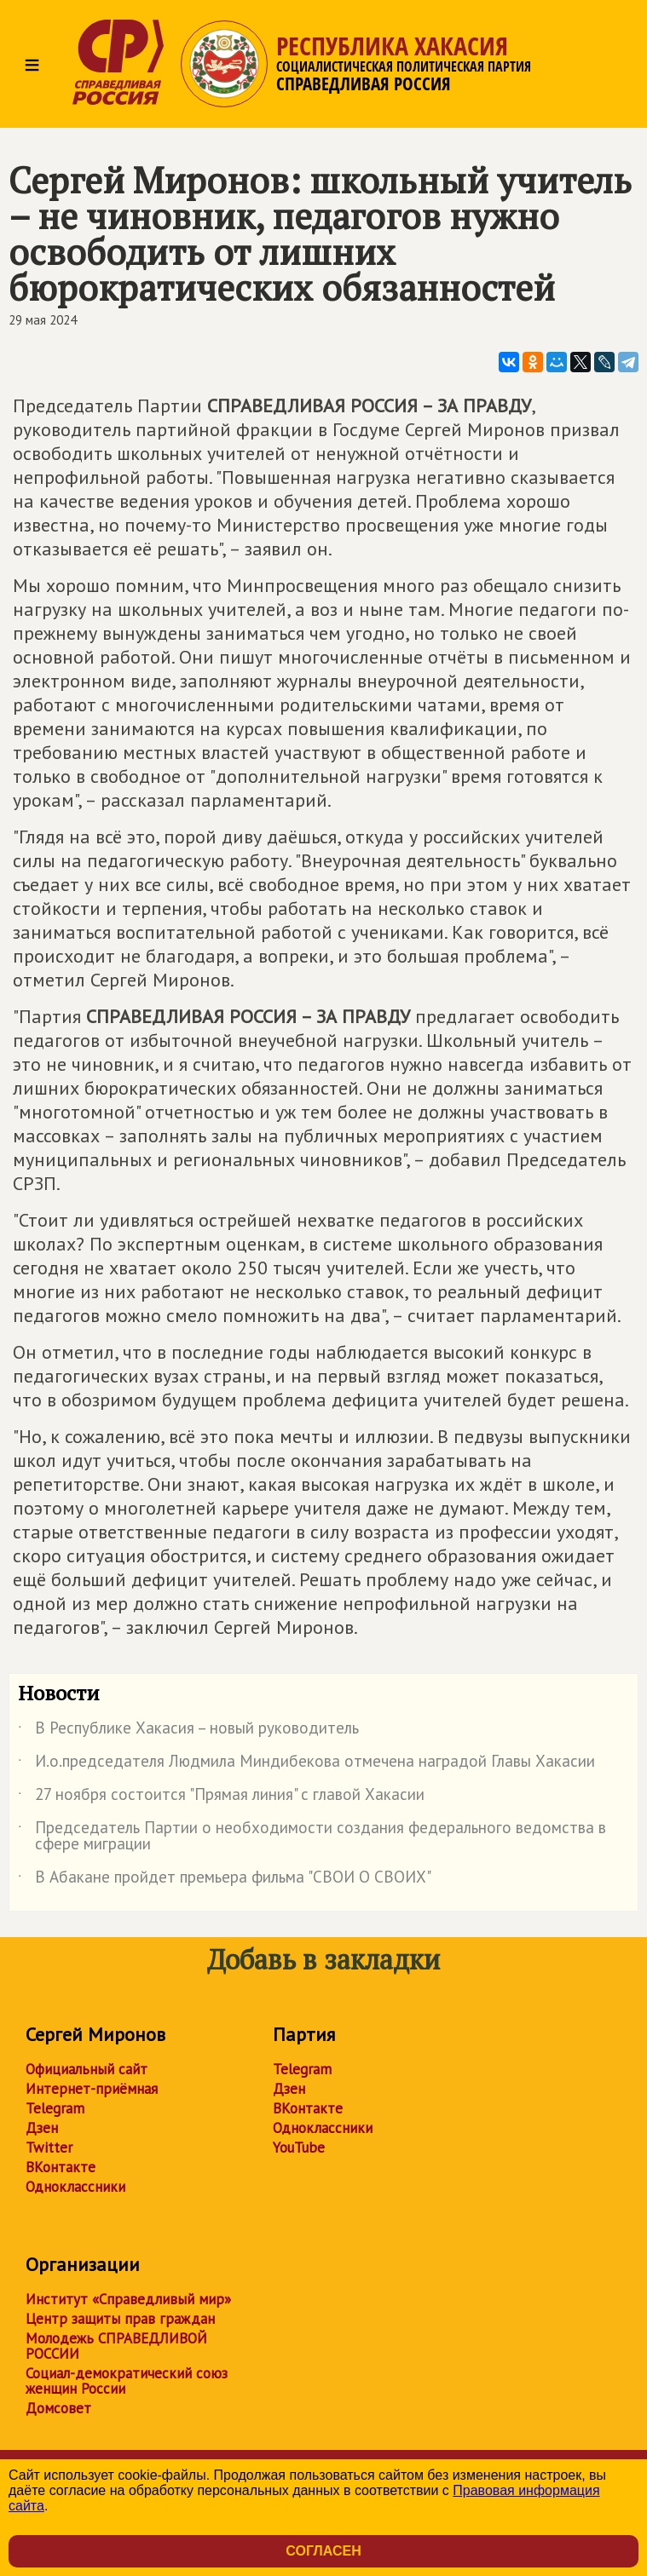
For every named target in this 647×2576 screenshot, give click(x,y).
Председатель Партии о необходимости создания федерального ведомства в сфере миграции (312, 1837)
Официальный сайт (86, 2069)
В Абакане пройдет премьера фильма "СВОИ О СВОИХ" (224, 1880)
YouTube (299, 2147)
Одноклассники (75, 2186)
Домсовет (58, 2408)
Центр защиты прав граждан (120, 2318)
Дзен (42, 2128)
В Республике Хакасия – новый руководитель (188, 1731)
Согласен (323, 2551)
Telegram (55, 2108)
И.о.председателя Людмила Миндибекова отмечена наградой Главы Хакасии (306, 1764)
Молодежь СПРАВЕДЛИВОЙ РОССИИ (116, 2346)
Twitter (49, 2147)
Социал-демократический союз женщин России (127, 2381)
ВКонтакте (60, 2167)
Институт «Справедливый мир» (128, 2299)
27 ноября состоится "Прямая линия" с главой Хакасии (221, 1797)
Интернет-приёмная (92, 2088)
